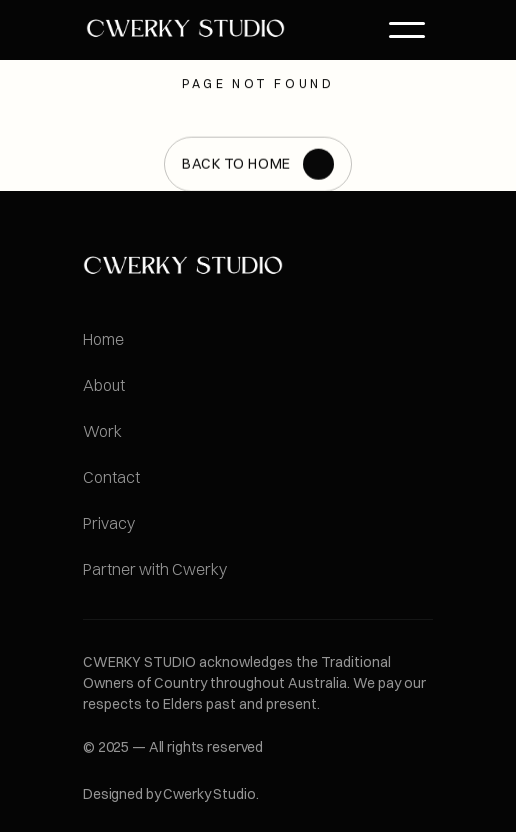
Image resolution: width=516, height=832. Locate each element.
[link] (185, 29)
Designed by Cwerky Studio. (170, 794)
